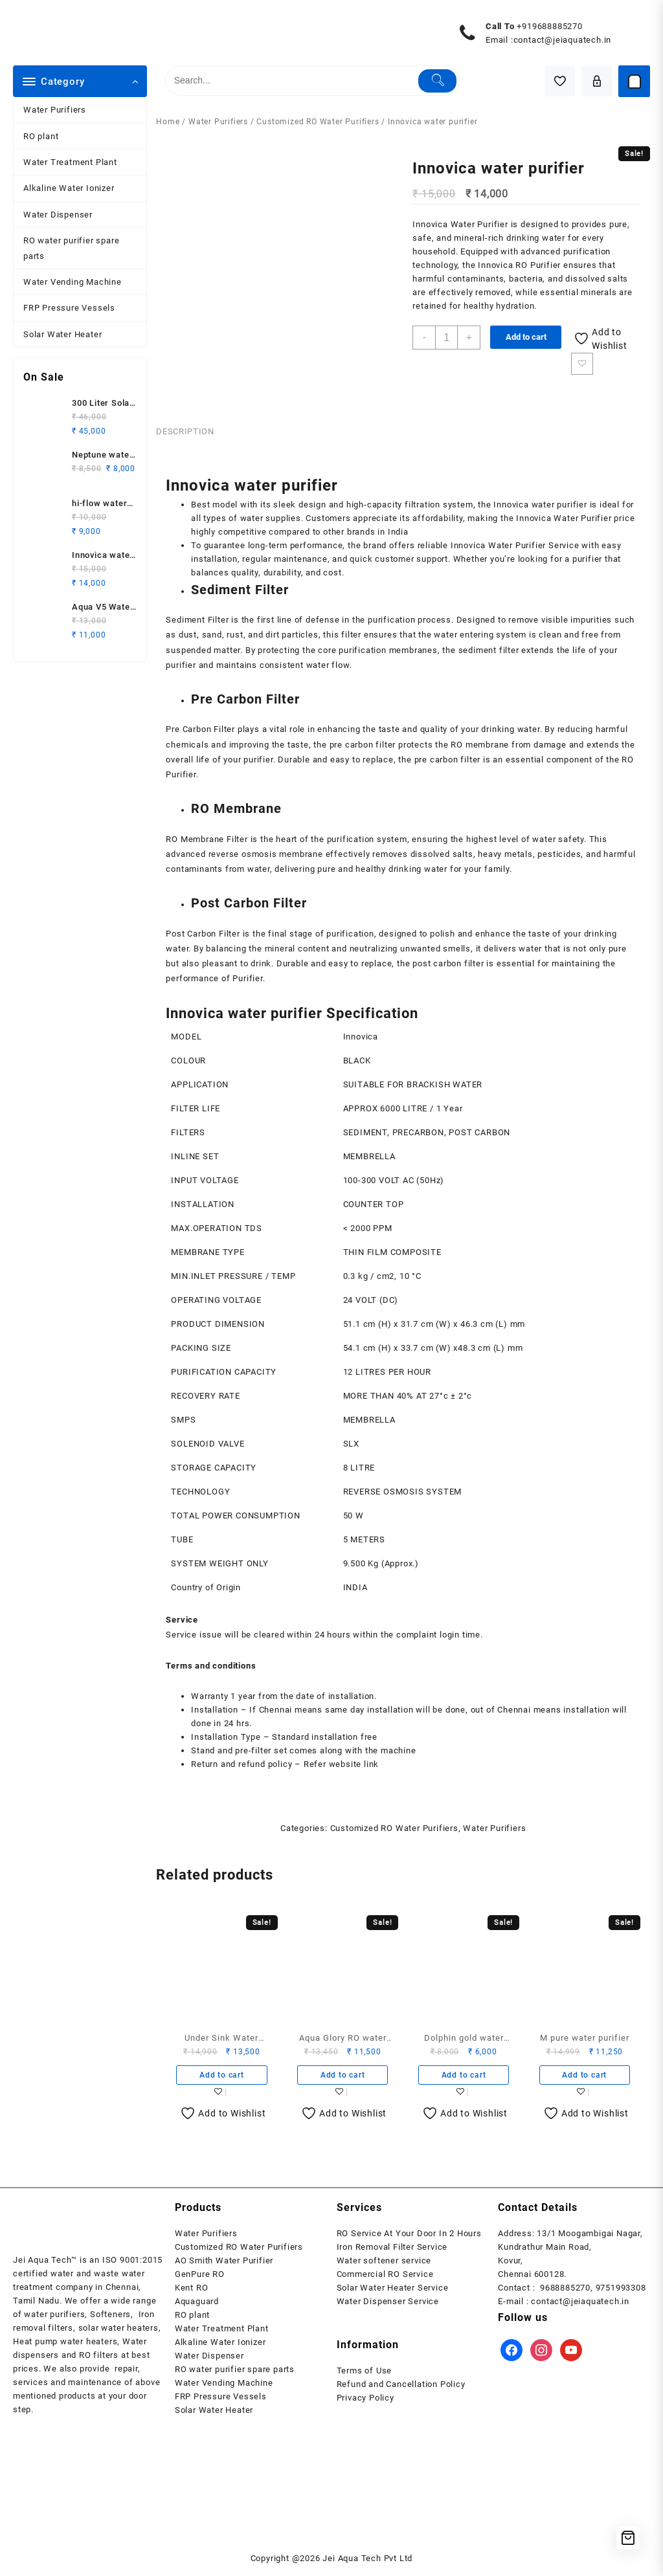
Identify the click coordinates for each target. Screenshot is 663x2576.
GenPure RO (200, 2278)
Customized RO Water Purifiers (317, 121)
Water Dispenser (58, 214)
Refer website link (341, 1768)
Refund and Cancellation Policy (401, 2388)
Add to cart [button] (222, 2078)
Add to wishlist (583, 364)
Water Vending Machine (72, 282)
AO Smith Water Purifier (224, 2265)
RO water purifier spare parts (71, 248)
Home (167, 121)
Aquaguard (197, 2306)
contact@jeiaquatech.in (562, 40)
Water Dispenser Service (388, 2306)
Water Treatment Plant (70, 162)
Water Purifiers (54, 110)
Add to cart (527, 337)
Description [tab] (185, 433)
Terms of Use (364, 2375)
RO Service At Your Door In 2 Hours (409, 2238)
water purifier (558, 505)
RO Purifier (538, 265)
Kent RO (191, 2292)
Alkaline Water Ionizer (69, 188)
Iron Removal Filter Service (392, 2251)
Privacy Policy (365, 2402)
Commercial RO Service (385, 2278)
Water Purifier (479, 224)
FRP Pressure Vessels (69, 308)
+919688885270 (549, 26)
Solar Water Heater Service (393, 2292)
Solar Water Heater (62, 334)
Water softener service (384, 2265)
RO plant (40, 136)
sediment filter (488, 651)
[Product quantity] (447, 337)
